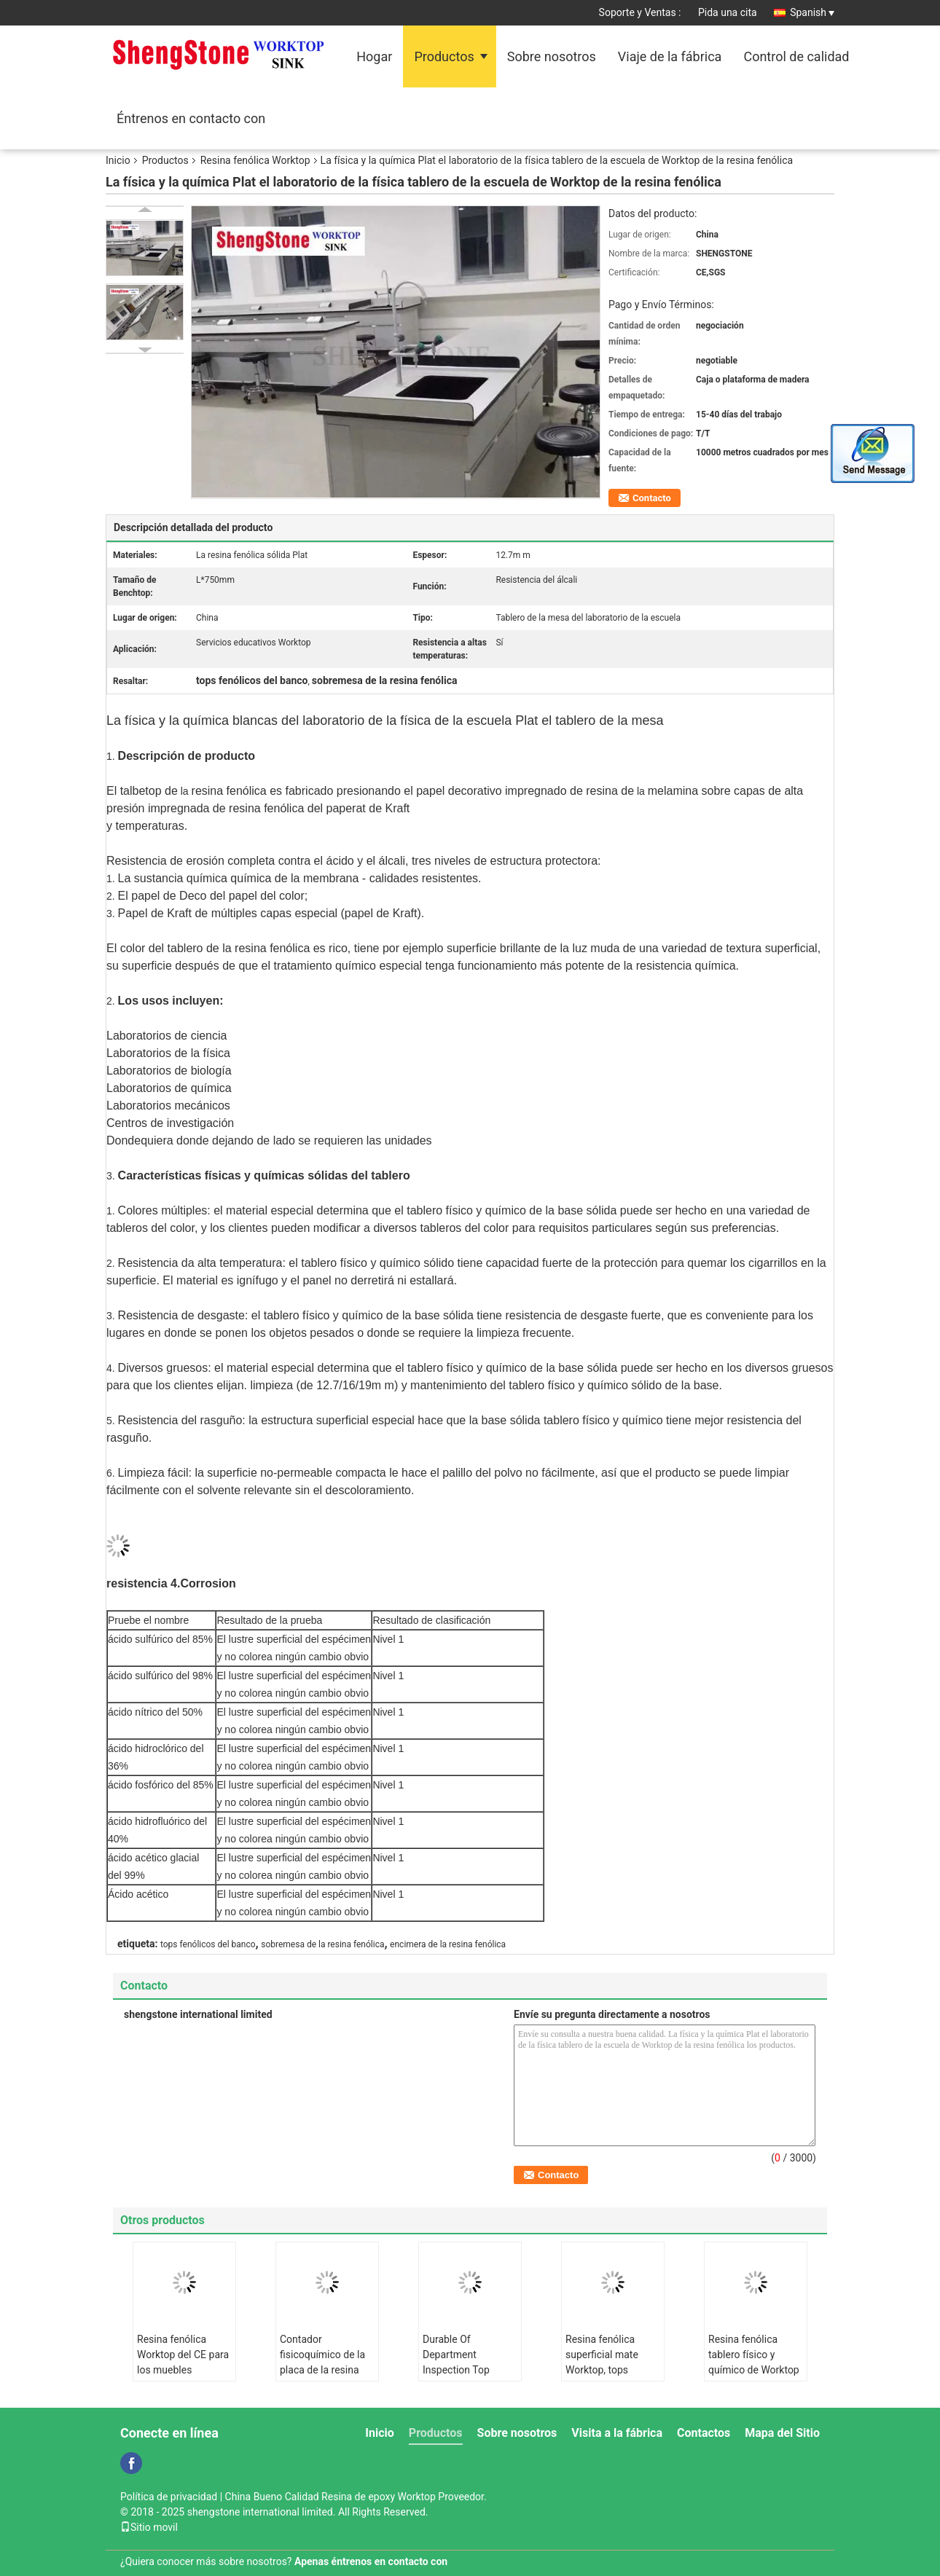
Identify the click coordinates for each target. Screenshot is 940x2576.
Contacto (651, 497)
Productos (444, 56)
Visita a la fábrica (616, 2433)
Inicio (118, 160)
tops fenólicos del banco (208, 1944)
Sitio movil (149, 2527)
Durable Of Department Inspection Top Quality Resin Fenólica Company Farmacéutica (464, 2377)
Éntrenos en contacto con (191, 118)
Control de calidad (796, 56)
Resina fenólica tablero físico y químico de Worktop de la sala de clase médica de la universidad (753, 2377)
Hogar (374, 56)
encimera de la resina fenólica (448, 1944)
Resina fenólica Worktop (255, 160)
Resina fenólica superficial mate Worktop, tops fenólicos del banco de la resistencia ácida (609, 2377)
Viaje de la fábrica (670, 56)
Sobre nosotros (551, 56)
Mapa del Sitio (782, 2433)
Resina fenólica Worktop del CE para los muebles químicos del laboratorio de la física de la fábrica (183, 2377)
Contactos (703, 2433)
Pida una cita (727, 12)
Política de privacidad (168, 2496)
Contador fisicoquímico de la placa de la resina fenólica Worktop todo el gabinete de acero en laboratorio (325, 2377)
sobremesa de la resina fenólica (322, 1944)
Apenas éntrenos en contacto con (370, 2561)
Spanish (812, 12)
